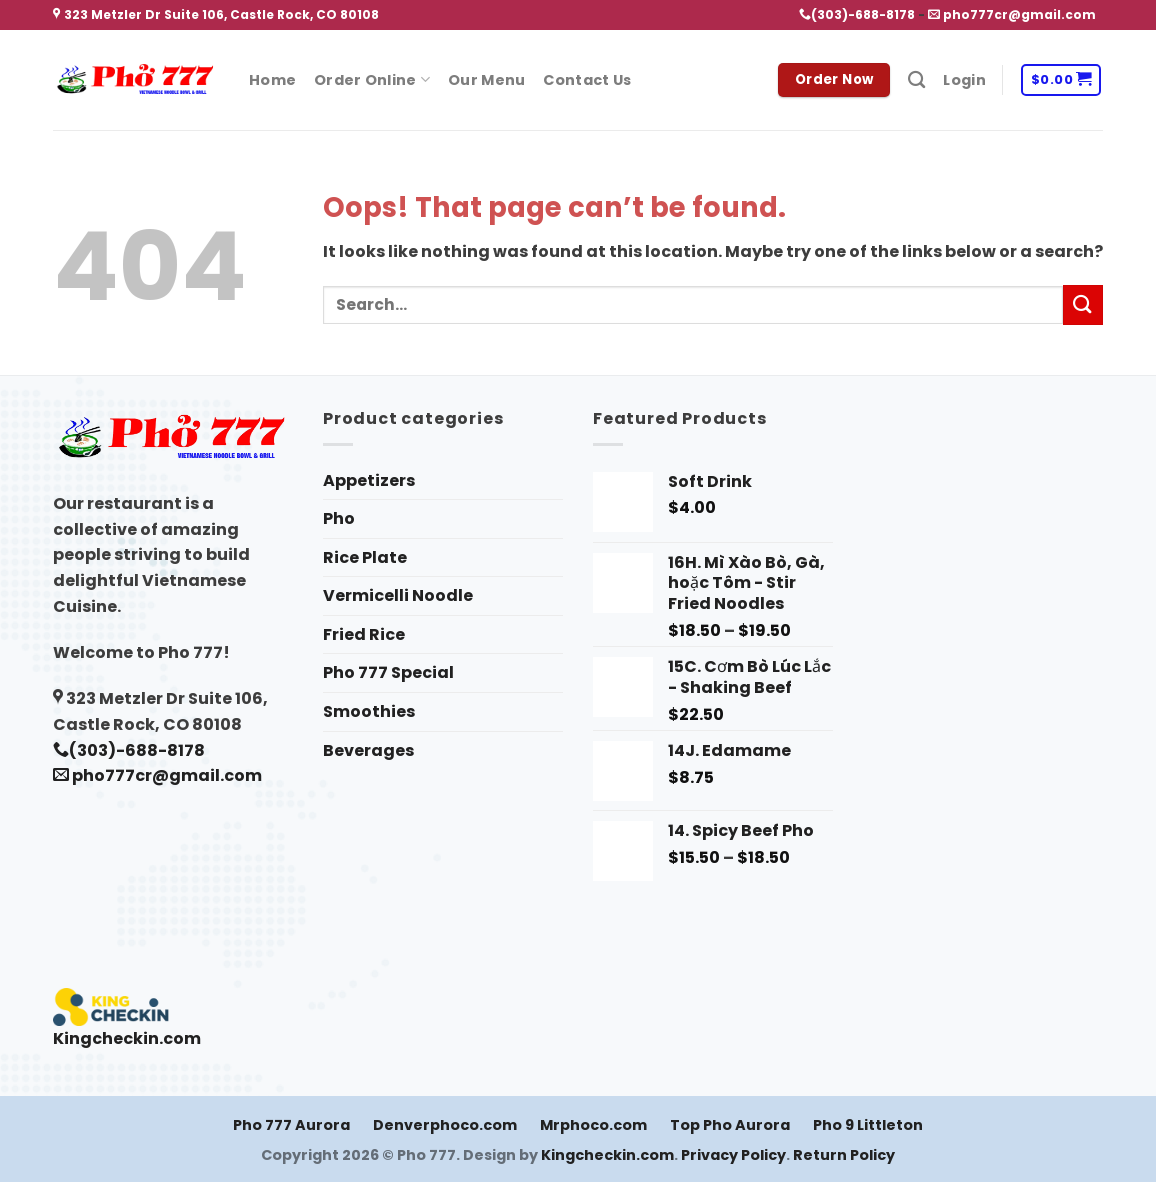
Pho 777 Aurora (291, 1125)
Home (272, 80)
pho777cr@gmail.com (1012, 14)
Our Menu (486, 80)
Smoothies (369, 711)
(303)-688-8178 (857, 14)
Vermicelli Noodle (398, 595)
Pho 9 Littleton (868, 1125)
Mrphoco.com (593, 1125)
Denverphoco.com (445, 1125)
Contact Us (587, 80)
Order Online (372, 80)
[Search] (916, 80)
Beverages (368, 750)
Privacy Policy (733, 1155)
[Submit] (1083, 304)
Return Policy (844, 1155)
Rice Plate (365, 557)
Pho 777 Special (388, 672)
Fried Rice (364, 634)
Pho (339, 518)
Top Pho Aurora (730, 1125)
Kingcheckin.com (127, 1038)
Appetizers (369, 480)
